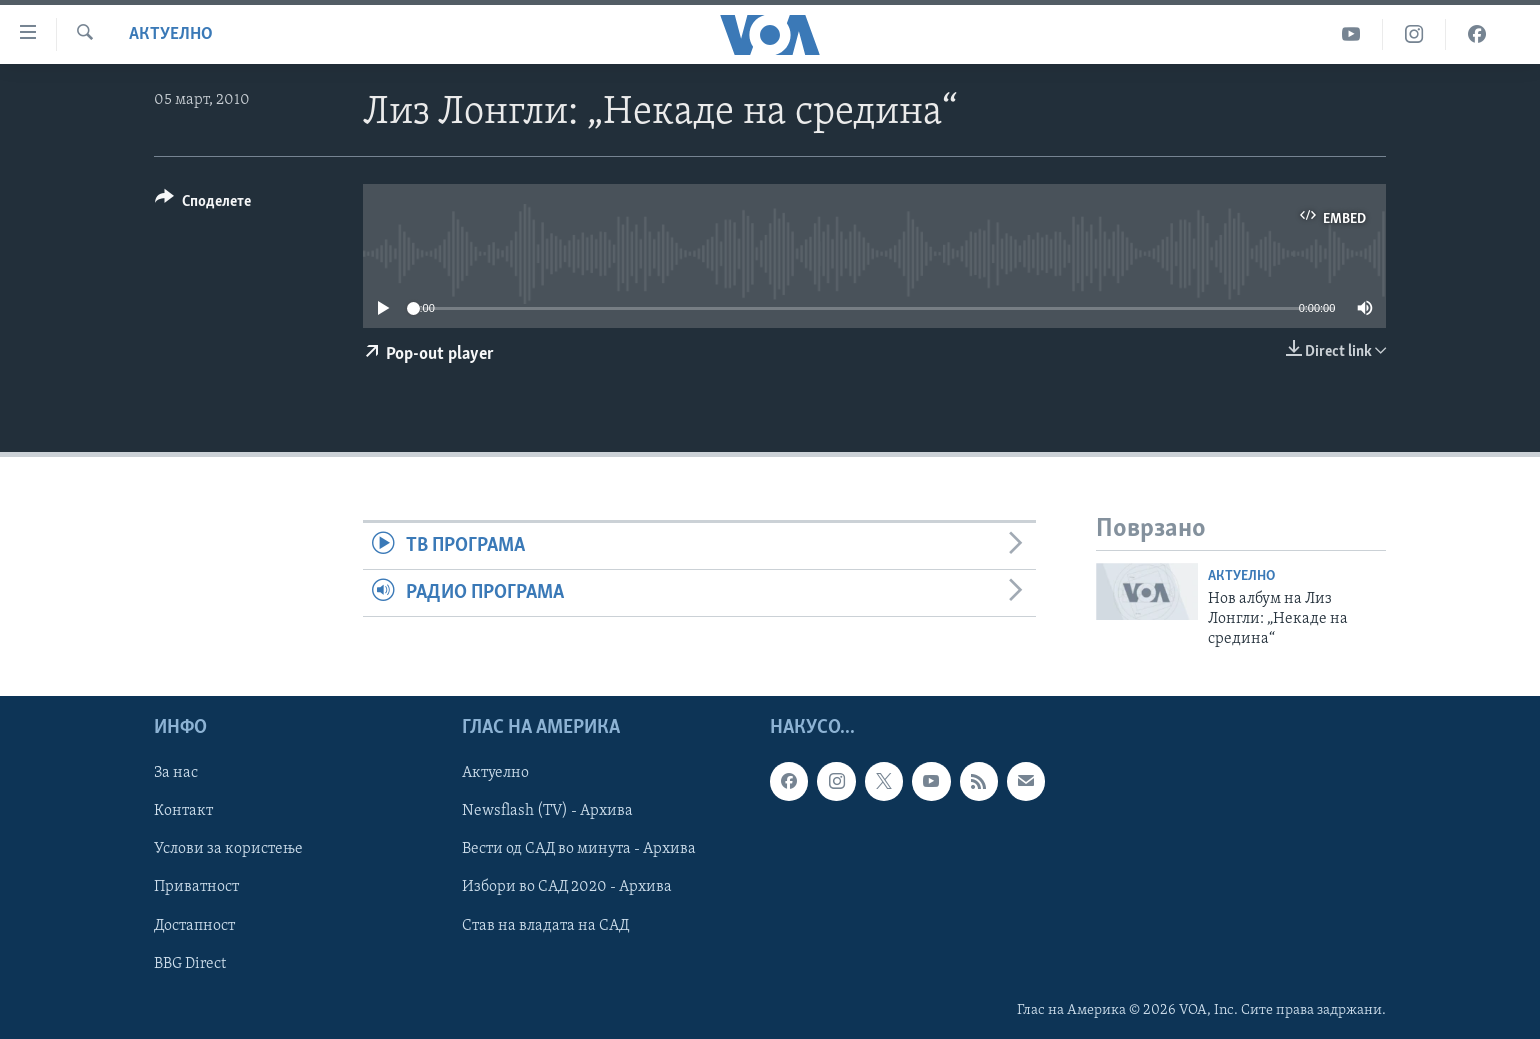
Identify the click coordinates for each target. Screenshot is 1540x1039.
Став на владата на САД (545, 925)
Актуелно (171, 34)
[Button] (203, 204)
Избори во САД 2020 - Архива (567, 887)
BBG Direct (190, 963)
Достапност (194, 925)
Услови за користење (228, 849)
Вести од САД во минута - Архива (579, 849)
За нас (176, 773)
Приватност (196, 887)
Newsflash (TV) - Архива (547, 811)
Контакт (183, 811)
